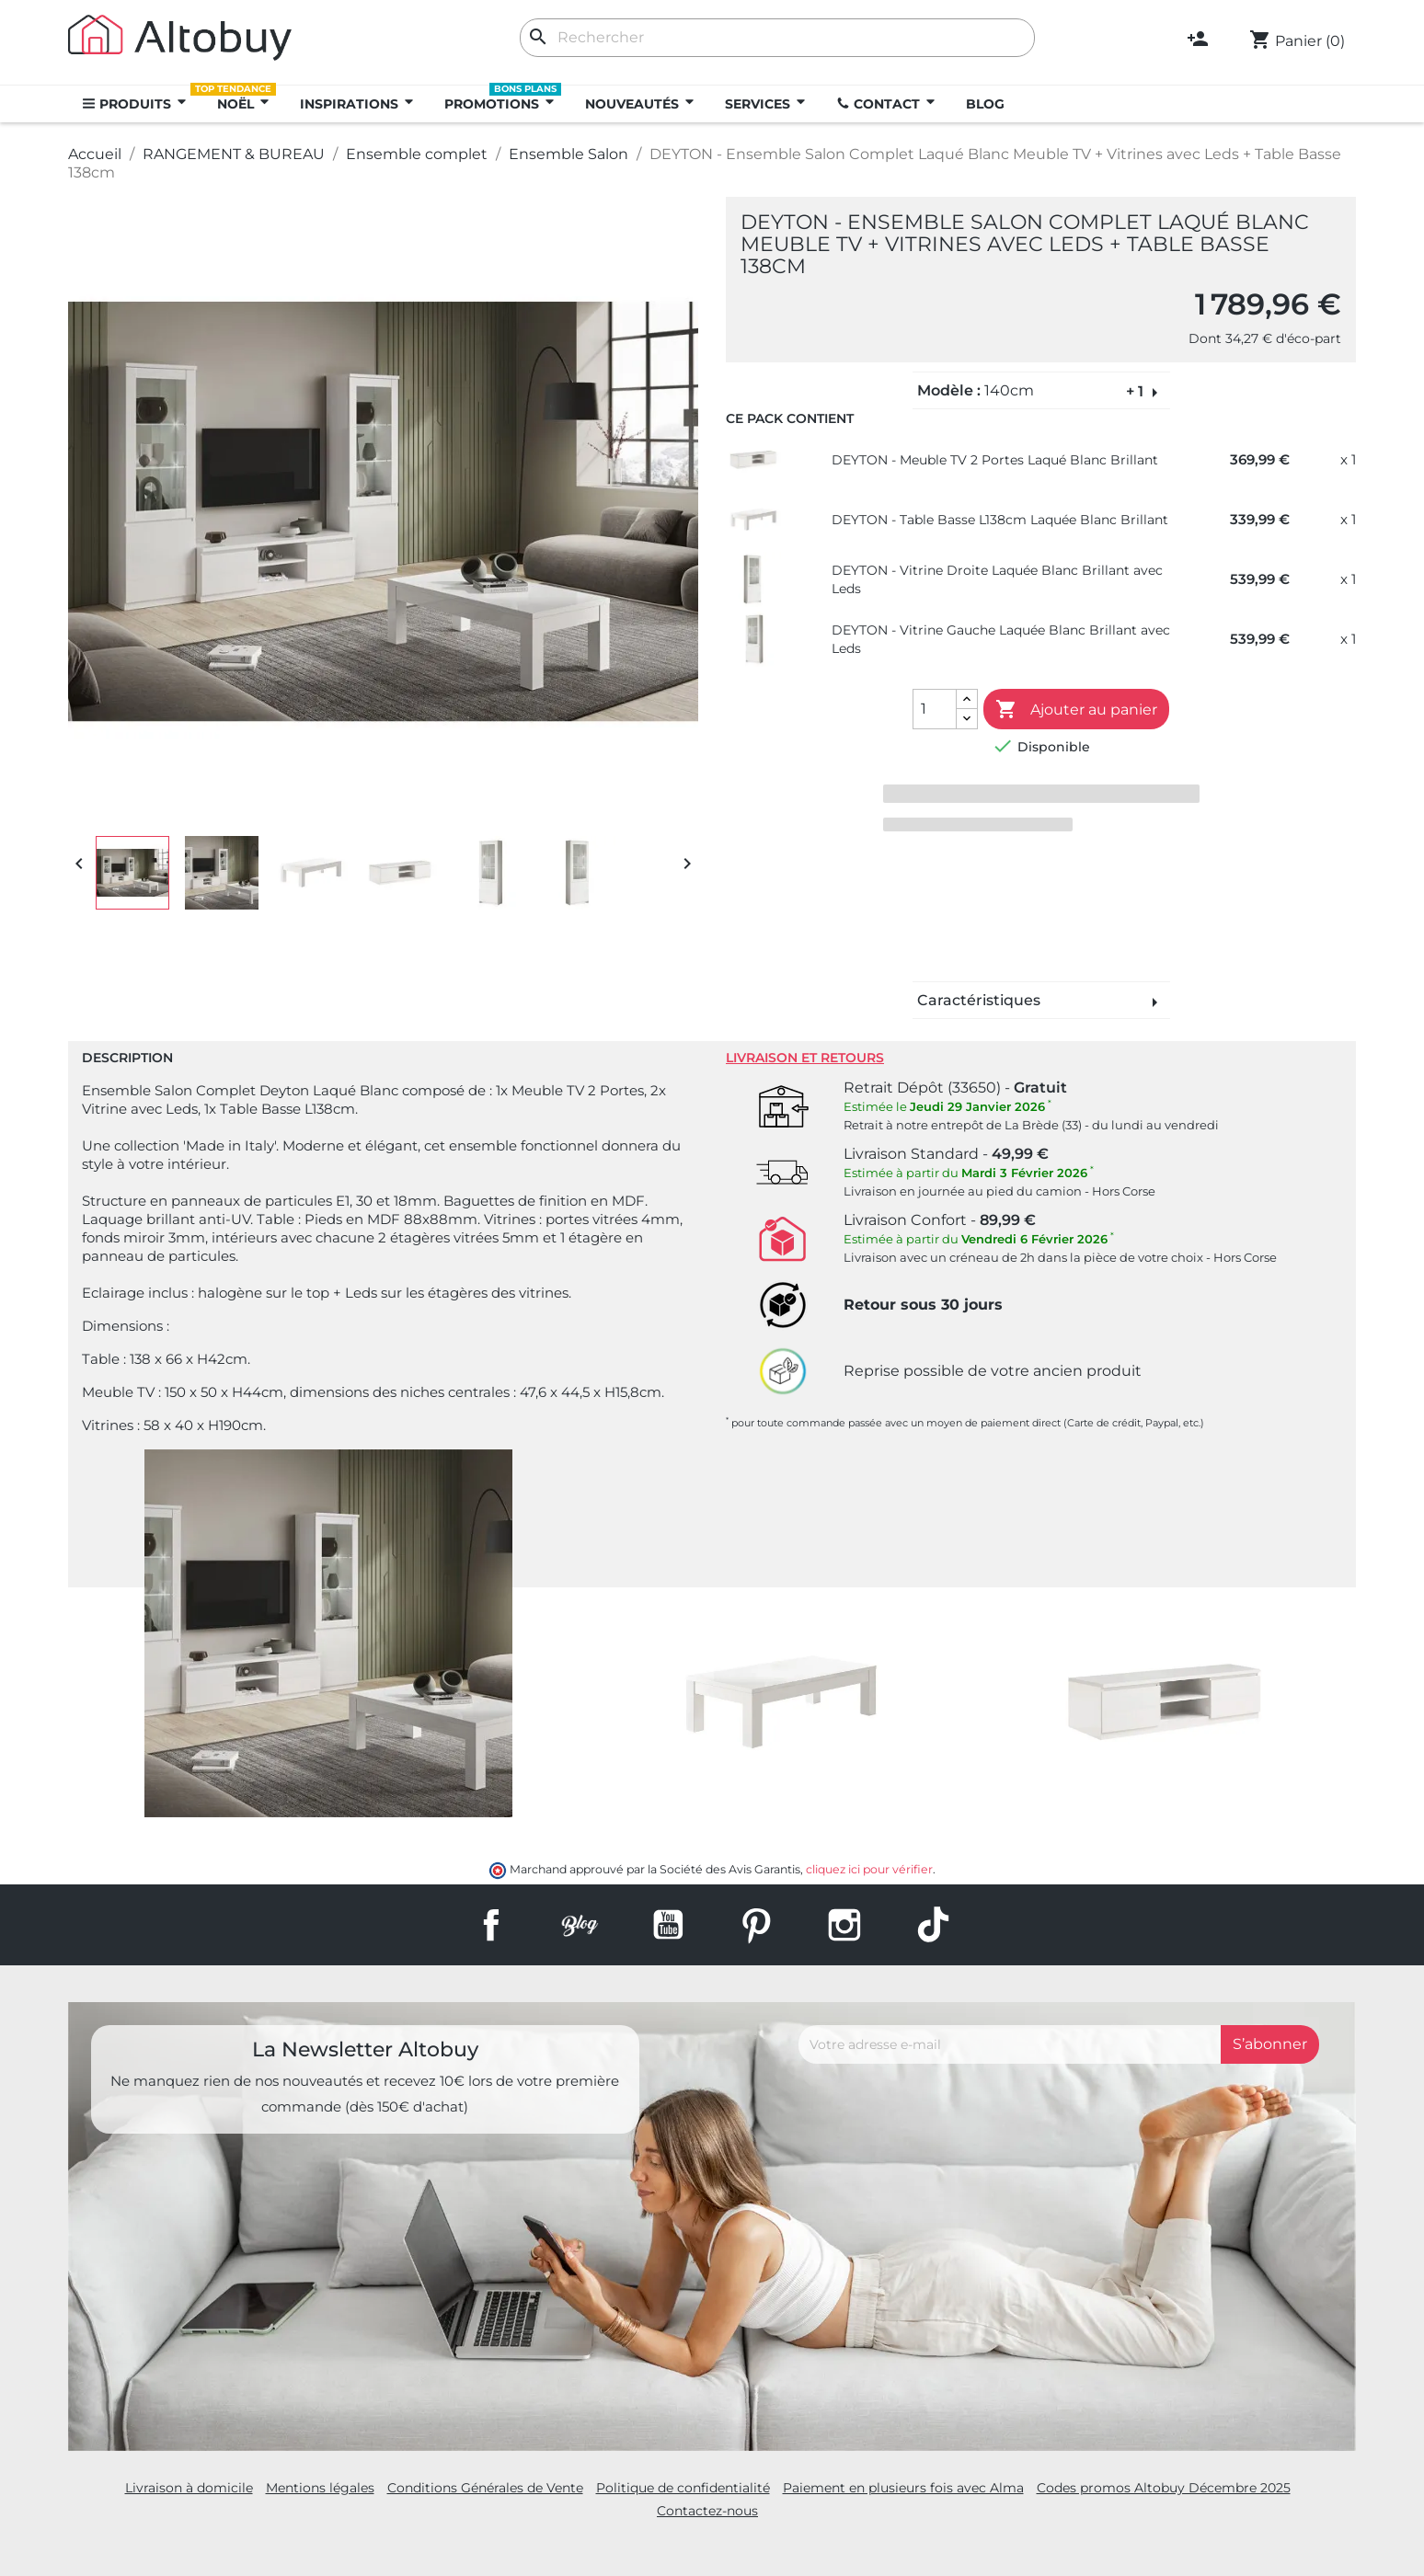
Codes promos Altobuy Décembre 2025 (1164, 2487)
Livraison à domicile (189, 2487)
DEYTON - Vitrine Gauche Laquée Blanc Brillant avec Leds (1001, 639)
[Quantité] (935, 709)
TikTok (933, 1925)
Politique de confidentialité (683, 2487)
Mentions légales (320, 2487)
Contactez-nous (707, 2510)
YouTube (668, 1925)
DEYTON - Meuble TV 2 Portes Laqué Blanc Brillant (995, 460)
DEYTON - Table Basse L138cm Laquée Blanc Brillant (1000, 519)
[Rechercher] (777, 37)
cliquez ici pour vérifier (869, 1869)
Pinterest (756, 1925)
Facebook (491, 1925)
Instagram (844, 1925)
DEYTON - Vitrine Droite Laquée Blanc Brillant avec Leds (997, 579)
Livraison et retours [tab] (805, 1057)
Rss (579, 1925)
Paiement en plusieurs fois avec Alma (903, 2487)
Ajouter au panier (1076, 710)
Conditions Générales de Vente (485, 2487)
